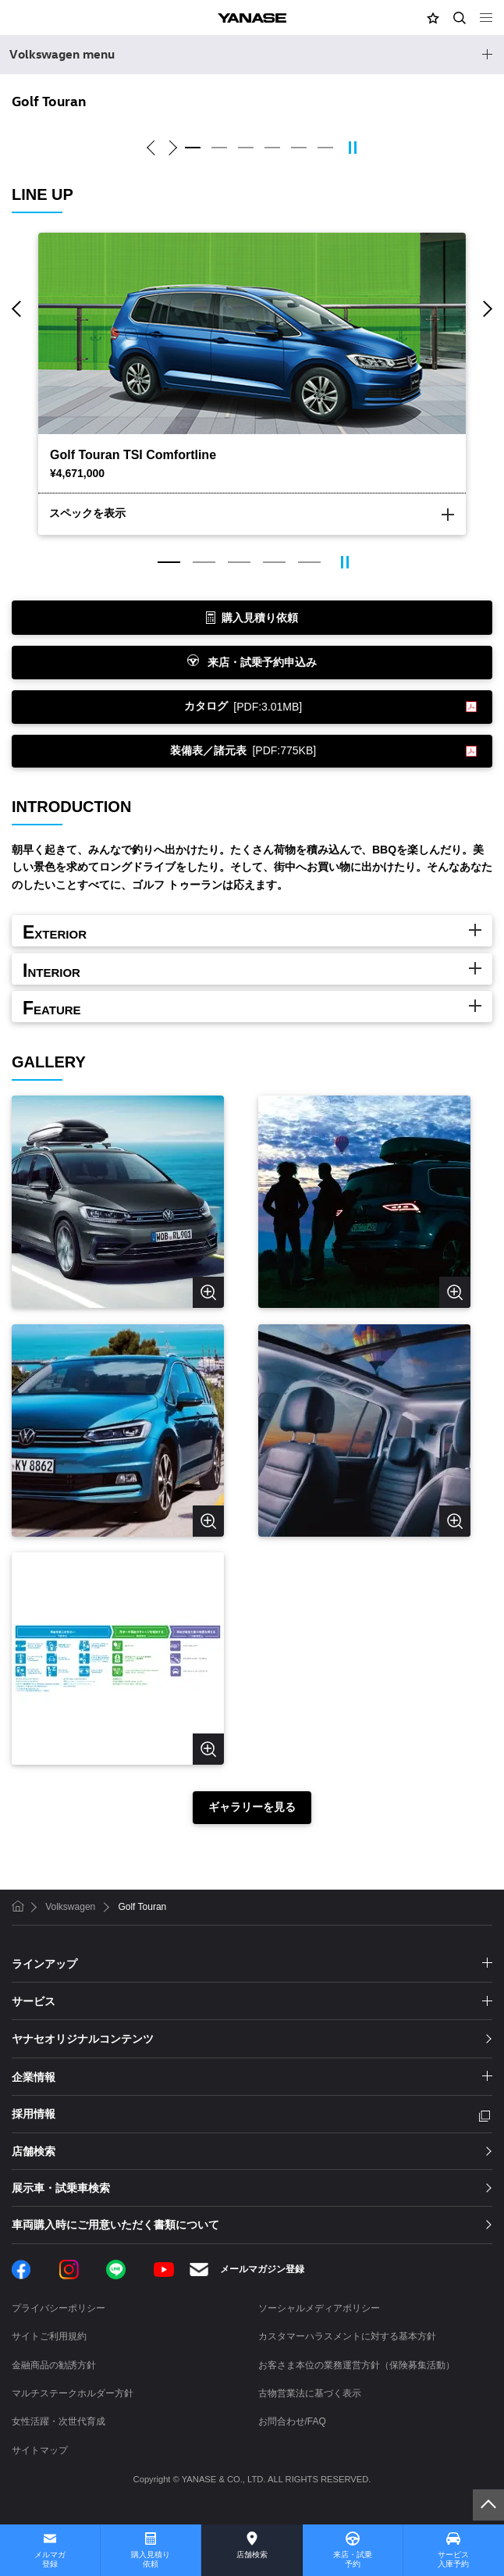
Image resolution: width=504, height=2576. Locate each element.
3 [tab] (246, 147)
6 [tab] (325, 147)
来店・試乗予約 (352, 2559)
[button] (433, 17)
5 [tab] (299, 147)
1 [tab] (193, 147)
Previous (153, 148)
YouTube (164, 2269)
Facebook (21, 2269)
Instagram (69, 2269)
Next (170, 148)
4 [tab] (272, 147)
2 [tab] (219, 147)
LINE (116, 2269)
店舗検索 (252, 2554)
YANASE (252, 18)
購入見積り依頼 (150, 2559)
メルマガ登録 (50, 2559)
